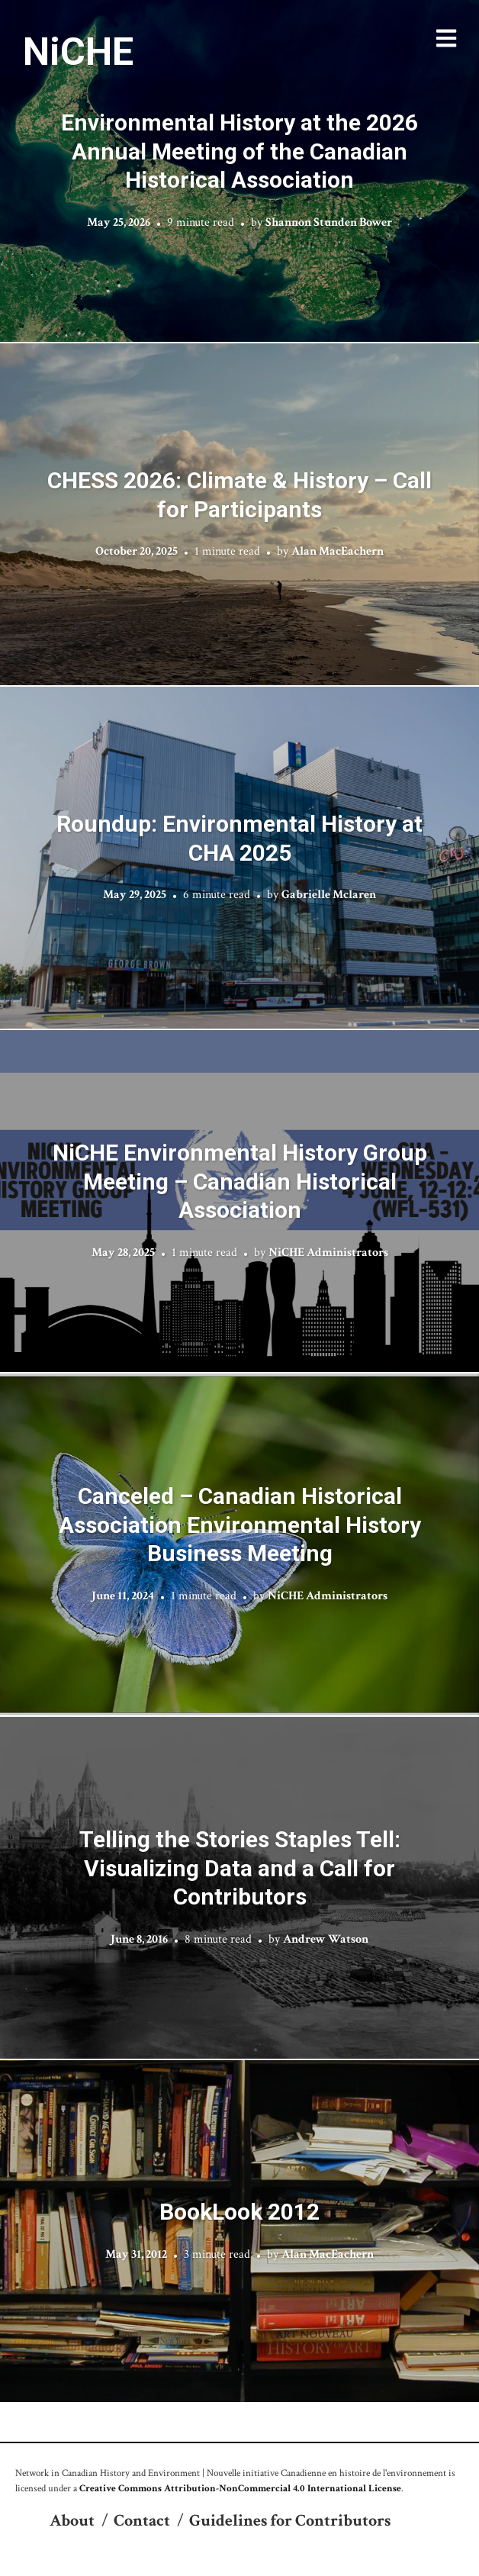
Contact (142, 2521)
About (72, 2521)
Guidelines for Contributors (290, 2521)
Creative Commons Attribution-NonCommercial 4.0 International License (240, 2488)
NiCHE (78, 52)
